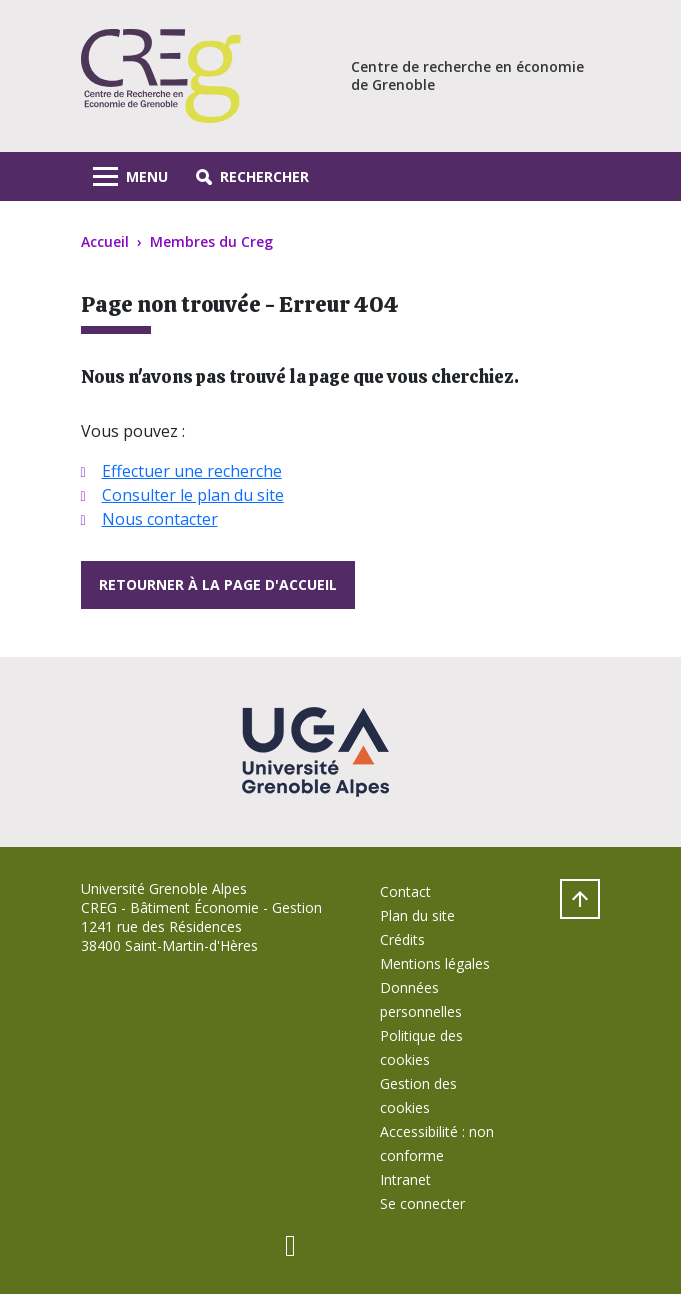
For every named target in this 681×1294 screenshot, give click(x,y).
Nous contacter (160, 519)
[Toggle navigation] (130, 176)
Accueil (105, 241)
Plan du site (417, 915)
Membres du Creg (211, 241)
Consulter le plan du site (193, 495)
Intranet (405, 1179)
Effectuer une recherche (192, 471)
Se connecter (422, 1203)
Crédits (402, 939)
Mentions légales (435, 963)
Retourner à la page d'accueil (218, 584)
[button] (252, 176)
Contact (405, 891)
